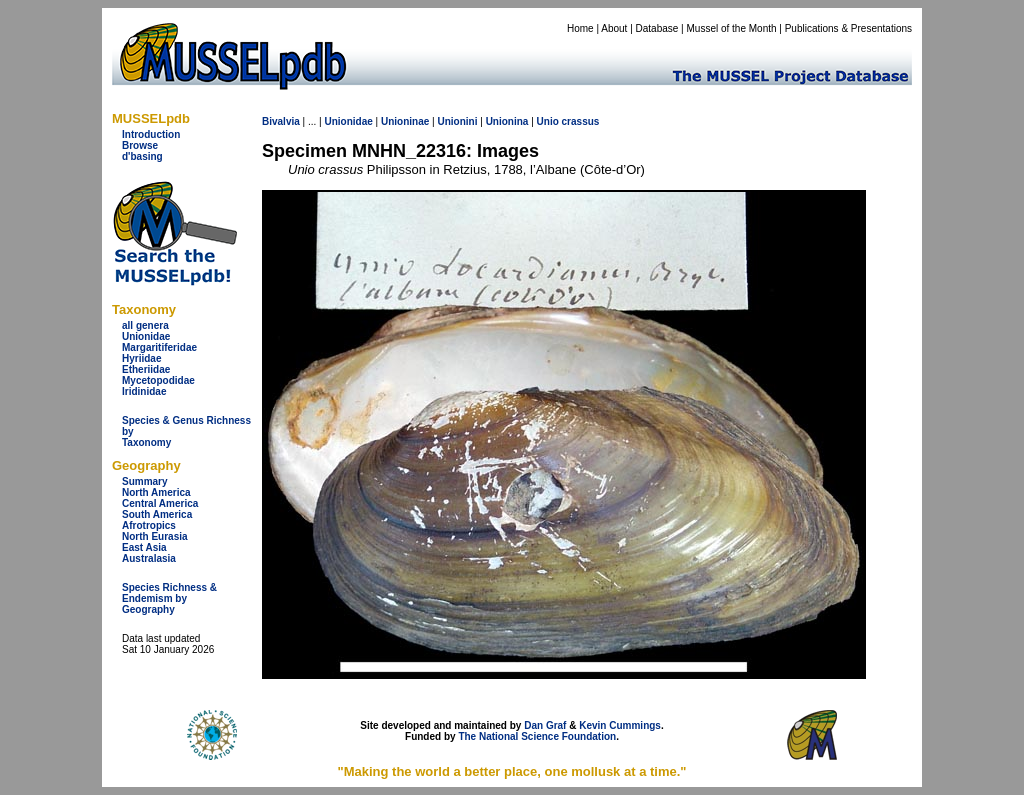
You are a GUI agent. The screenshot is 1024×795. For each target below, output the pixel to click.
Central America (160, 503)
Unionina (507, 121)
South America (157, 514)
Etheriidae (146, 369)
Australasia (149, 558)
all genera (145, 325)
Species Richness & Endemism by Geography (169, 598)
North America (156, 492)
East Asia (144, 547)
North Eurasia (155, 536)
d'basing (142, 156)
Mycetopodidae (158, 380)
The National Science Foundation (537, 736)
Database (657, 28)
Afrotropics (149, 525)
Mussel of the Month (732, 28)
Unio (548, 121)
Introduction (151, 134)
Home (580, 28)
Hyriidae (141, 358)
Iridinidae (144, 391)
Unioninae (405, 121)
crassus (581, 121)
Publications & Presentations (848, 28)
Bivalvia (281, 121)
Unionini (457, 121)
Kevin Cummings (620, 725)
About (614, 28)
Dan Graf (545, 725)
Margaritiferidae (159, 347)
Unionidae (146, 336)
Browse (140, 145)
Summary (145, 481)
